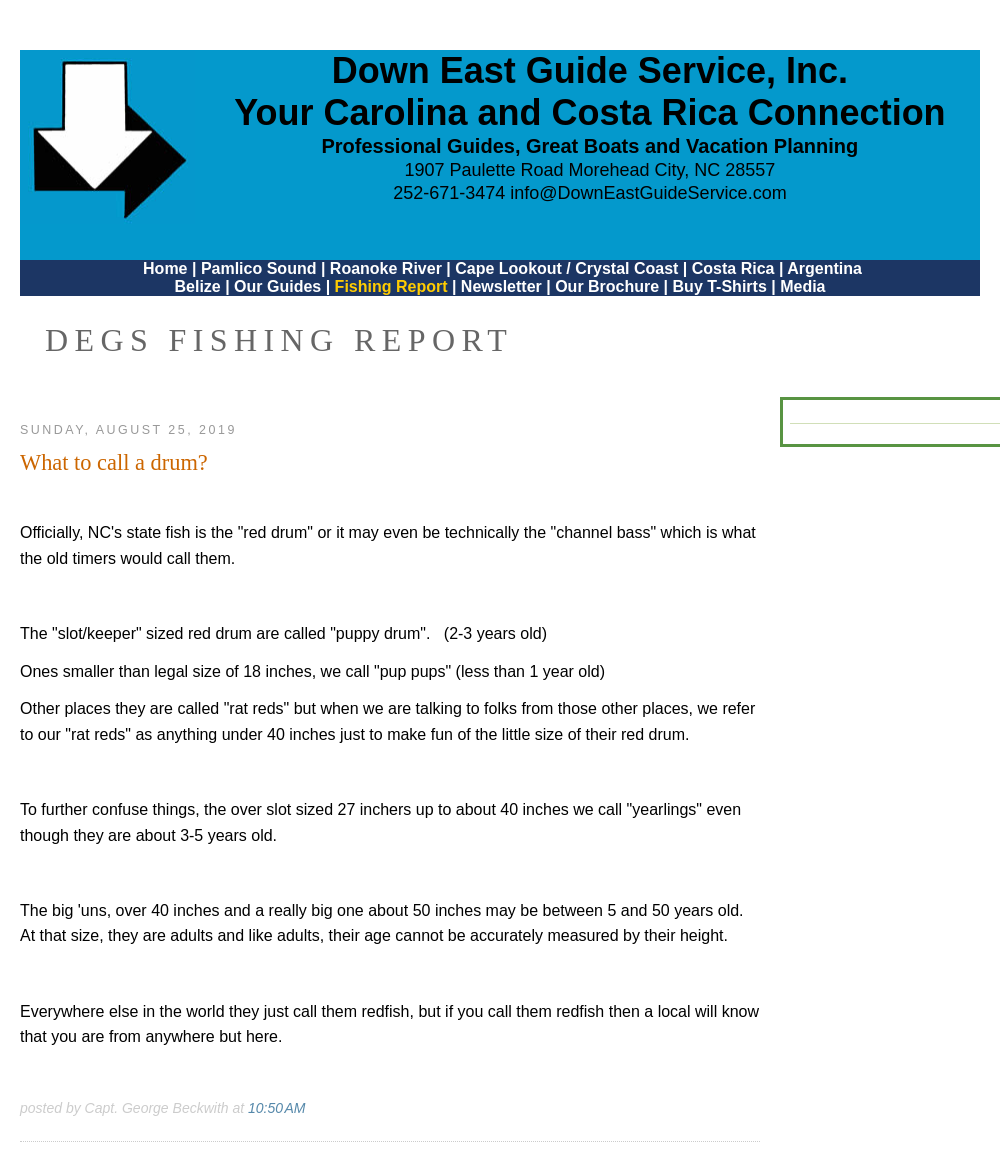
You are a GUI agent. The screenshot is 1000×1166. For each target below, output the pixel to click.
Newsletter (501, 286)
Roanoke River (386, 268)
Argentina (824, 268)
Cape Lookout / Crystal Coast (566, 268)
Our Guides (277, 286)
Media (802, 286)
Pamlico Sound (259, 268)
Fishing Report (393, 286)
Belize (197, 286)
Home (165, 268)
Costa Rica (733, 268)
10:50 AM (276, 1108)
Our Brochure (607, 286)
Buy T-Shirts (720, 286)
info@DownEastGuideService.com (648, 193)
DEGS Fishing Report (279, 340)
